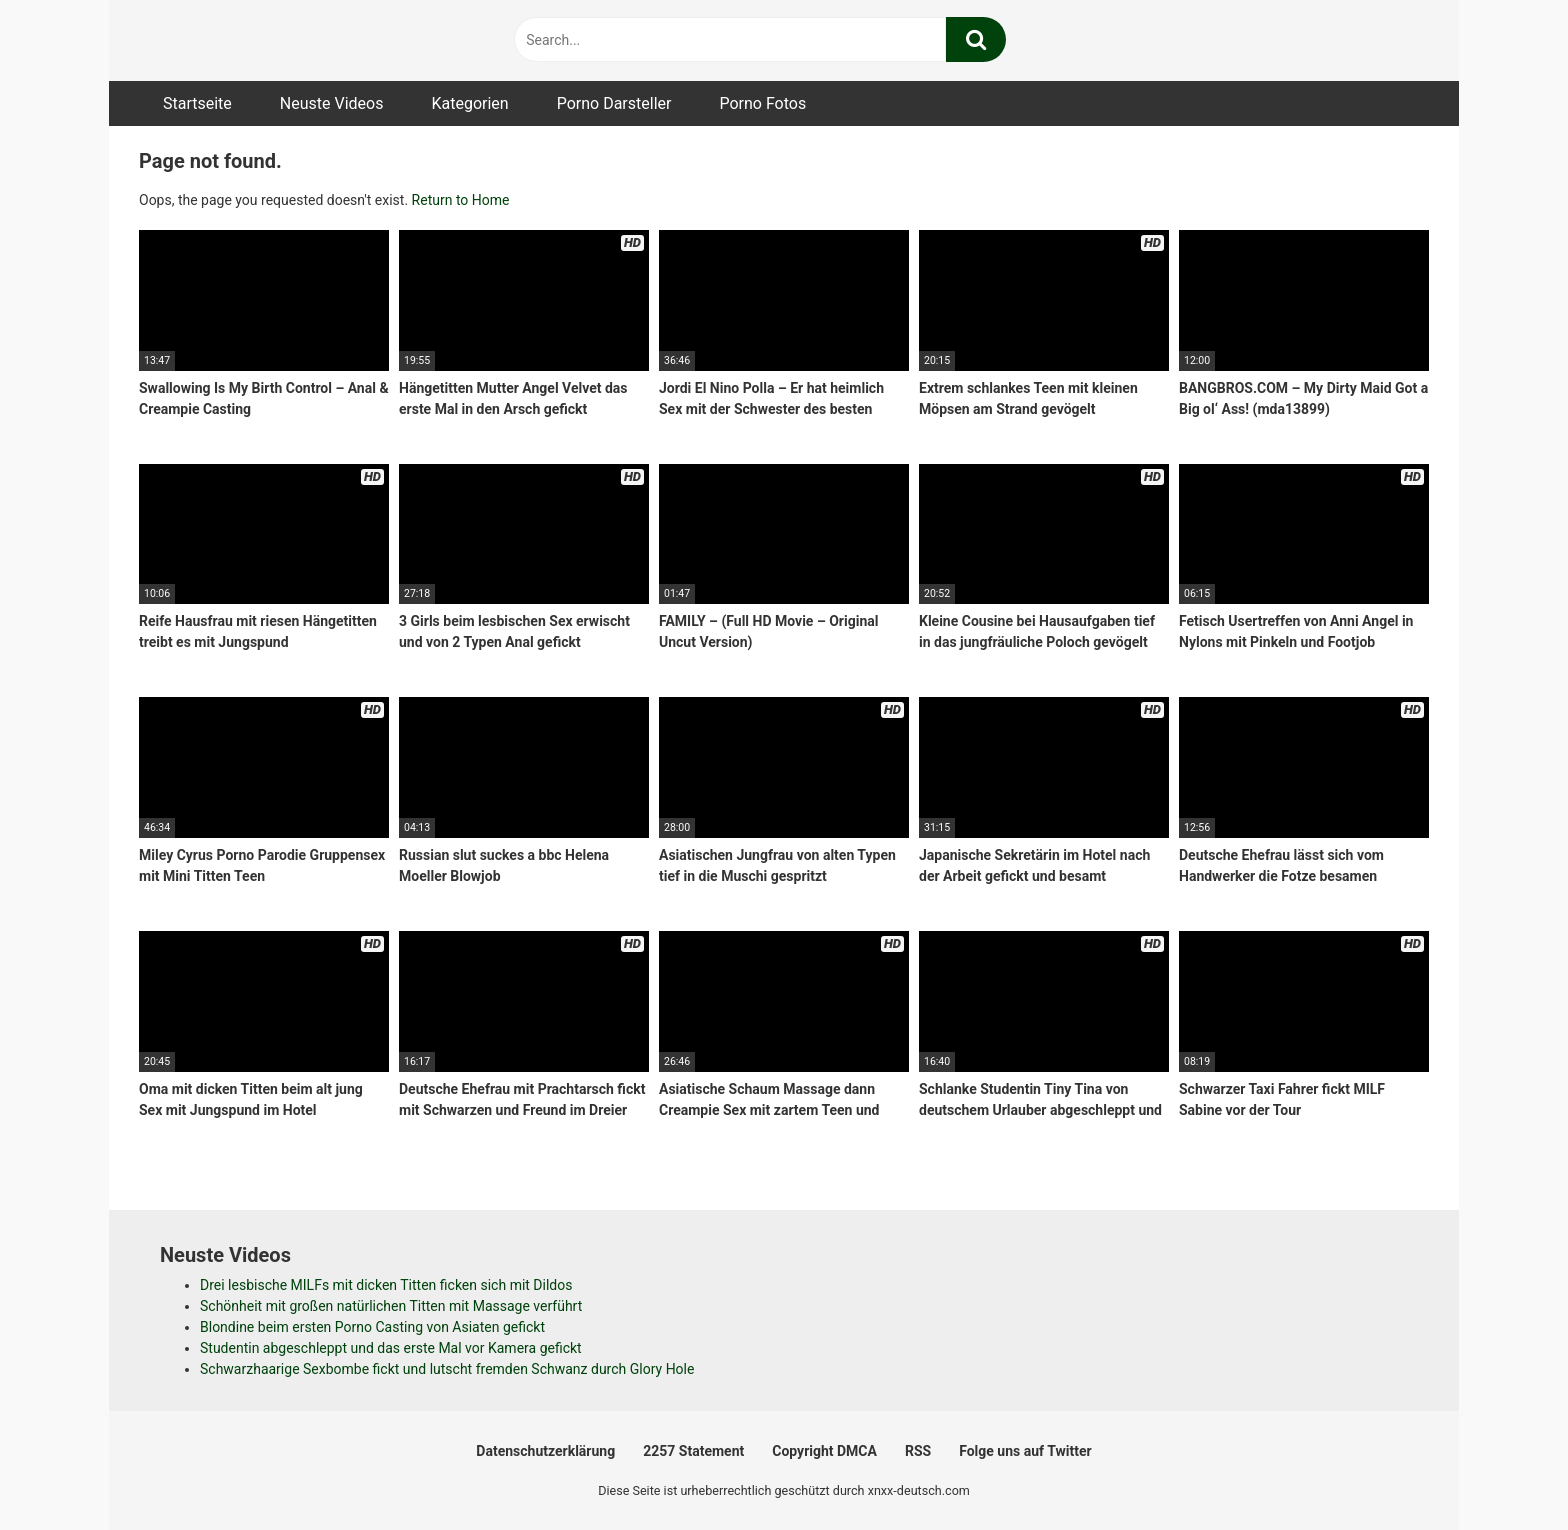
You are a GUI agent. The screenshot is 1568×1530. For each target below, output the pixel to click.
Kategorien (469, 103)
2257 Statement (693, 1451)
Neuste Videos (332, 103)
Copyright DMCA (824, 1451)
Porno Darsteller (614, 103)
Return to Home (461, 200)
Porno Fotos (762, 103)
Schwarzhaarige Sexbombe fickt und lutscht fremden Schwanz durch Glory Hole (447, 1369)
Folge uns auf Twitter (1025, 1451)
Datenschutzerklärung (545, 1451)
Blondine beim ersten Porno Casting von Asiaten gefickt (372, 1327)
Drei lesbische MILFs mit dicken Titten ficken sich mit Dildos (386, 1285)
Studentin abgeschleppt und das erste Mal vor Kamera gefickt (391, 1348)
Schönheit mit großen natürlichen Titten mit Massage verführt (391, 1306)
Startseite (197, 103)
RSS (918, 1451)
